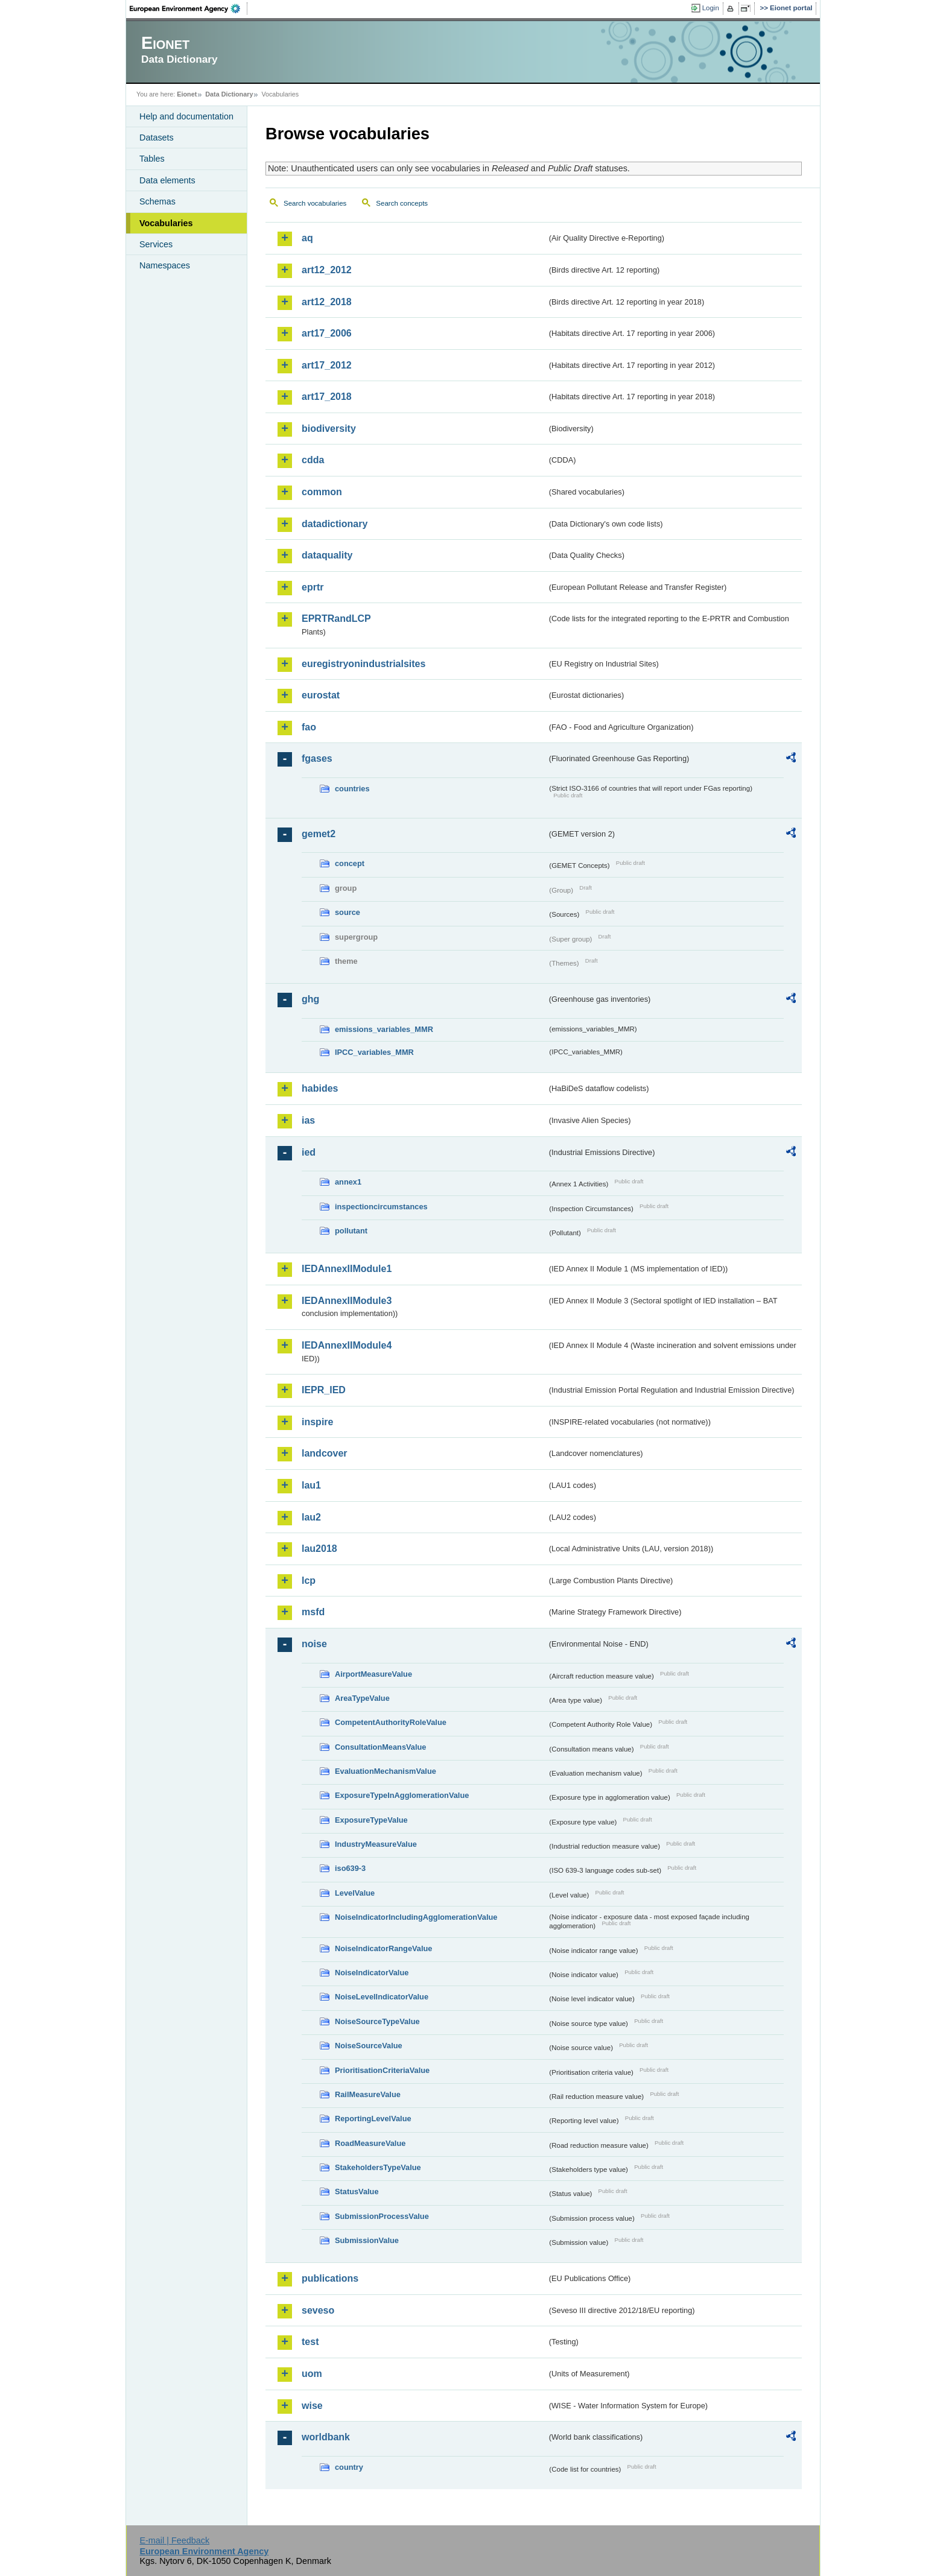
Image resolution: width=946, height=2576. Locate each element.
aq (307, 238)
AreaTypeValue (362, 1698)
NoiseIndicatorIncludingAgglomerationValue (416, 1917)
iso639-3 (350, 1868)
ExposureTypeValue (371, 1819)
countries (352, 788)
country (349, 2467)
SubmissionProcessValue (382, 2216)
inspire (317, 1422)
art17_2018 (327, 396)
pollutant (351, 1230)
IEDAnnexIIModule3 (347, 1301)
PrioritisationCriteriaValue (382, 2070)
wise (312, 2405)
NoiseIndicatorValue (371, 1972)
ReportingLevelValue (373, 2118)
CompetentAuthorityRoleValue (390, 1722)
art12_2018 (327, 302)
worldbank (326, 2437)
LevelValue (355, 1892)
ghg (310, 999)
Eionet (187, 94)
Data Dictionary (229, 94)
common (322, 492)
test (310, 2342)
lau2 (311, 1517)
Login (710, 7)
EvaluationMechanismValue (385, 1771)
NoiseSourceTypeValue (377, 2021)
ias (308, 1120)
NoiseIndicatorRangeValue (383, 1948)
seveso (318, 2310)
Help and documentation (186, 116)
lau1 (311, 1485)
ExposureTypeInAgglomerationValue (402, 1795)
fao (309, 727)
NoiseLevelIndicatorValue (381, 1996)
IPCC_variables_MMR (374, 1052)
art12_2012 (327, 270)
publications (330, 2278)
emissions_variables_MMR (384, 1029)
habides (320, 1088)
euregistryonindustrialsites (363, 664)
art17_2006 (327, 333)
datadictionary (334, 524)
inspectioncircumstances (381, 1206)
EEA (189, 8)
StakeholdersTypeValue (378, 2167)
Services (156, 244)
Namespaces (164, 265)
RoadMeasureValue (370, 2143)
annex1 (348, 1181)
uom (312, 2374)
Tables (152, 158)
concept (349, 863)
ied (309, 1152)
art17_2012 (327, 365)
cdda (313, 460)
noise (314, 1644)
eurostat (321, 695)
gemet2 (318, 834)
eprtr (312, 587)
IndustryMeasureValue (376, 1844)
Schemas (157, 201)
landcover (325, 1453)
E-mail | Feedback (174, 2540)
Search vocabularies (315, 203)
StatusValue (357, 2191)
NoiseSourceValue (368, 2045)
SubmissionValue (367, 2240)
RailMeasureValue (368, 2094)
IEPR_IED (324, 1390)
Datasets (156, 137)
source (347, 912)
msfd (313, 1612)
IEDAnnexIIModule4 (347, 1345)
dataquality (327, 555)
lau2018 (319, 1548)
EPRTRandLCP (336, 618)
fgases (317, 758)
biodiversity (329, 428)
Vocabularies (166, 223)
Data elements (167, 180)
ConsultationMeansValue (380, 1747)
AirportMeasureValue (373, 1674)
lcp (309, 1580)
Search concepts (402, 203)
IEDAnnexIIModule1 (347, 1269)
